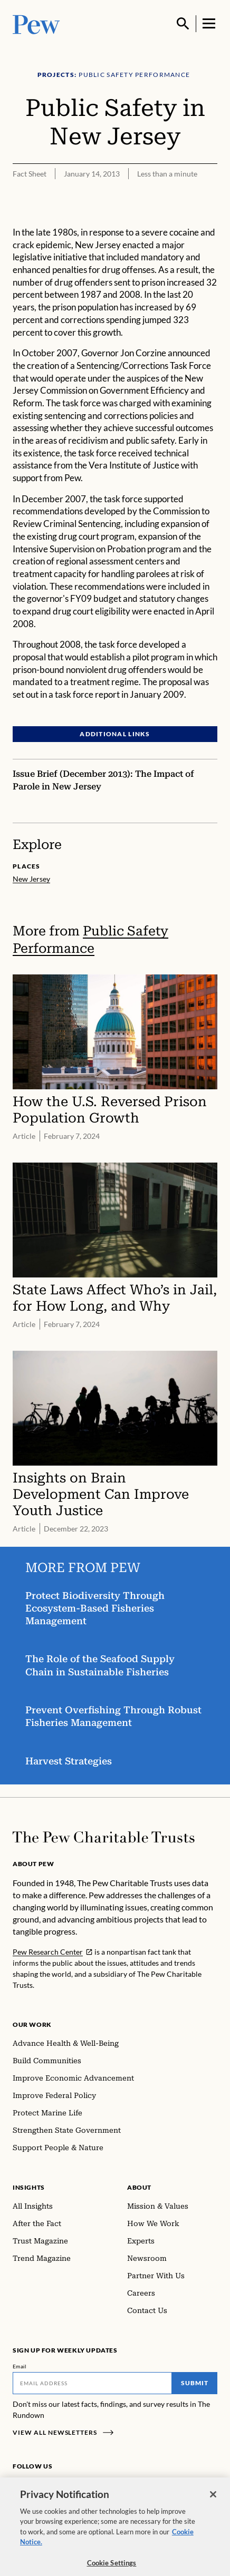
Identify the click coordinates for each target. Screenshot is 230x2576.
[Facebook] (19, 2486)
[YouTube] (82, 2486)
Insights (29, 2187)
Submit (194, 2383)
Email (20, 2366)
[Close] (213, 2505)
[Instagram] (36, 2486)
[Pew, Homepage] (36, 23)
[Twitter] (67, 2485)
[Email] (92, 2383)
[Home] (104, 1837)
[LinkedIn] (52, 2486)
